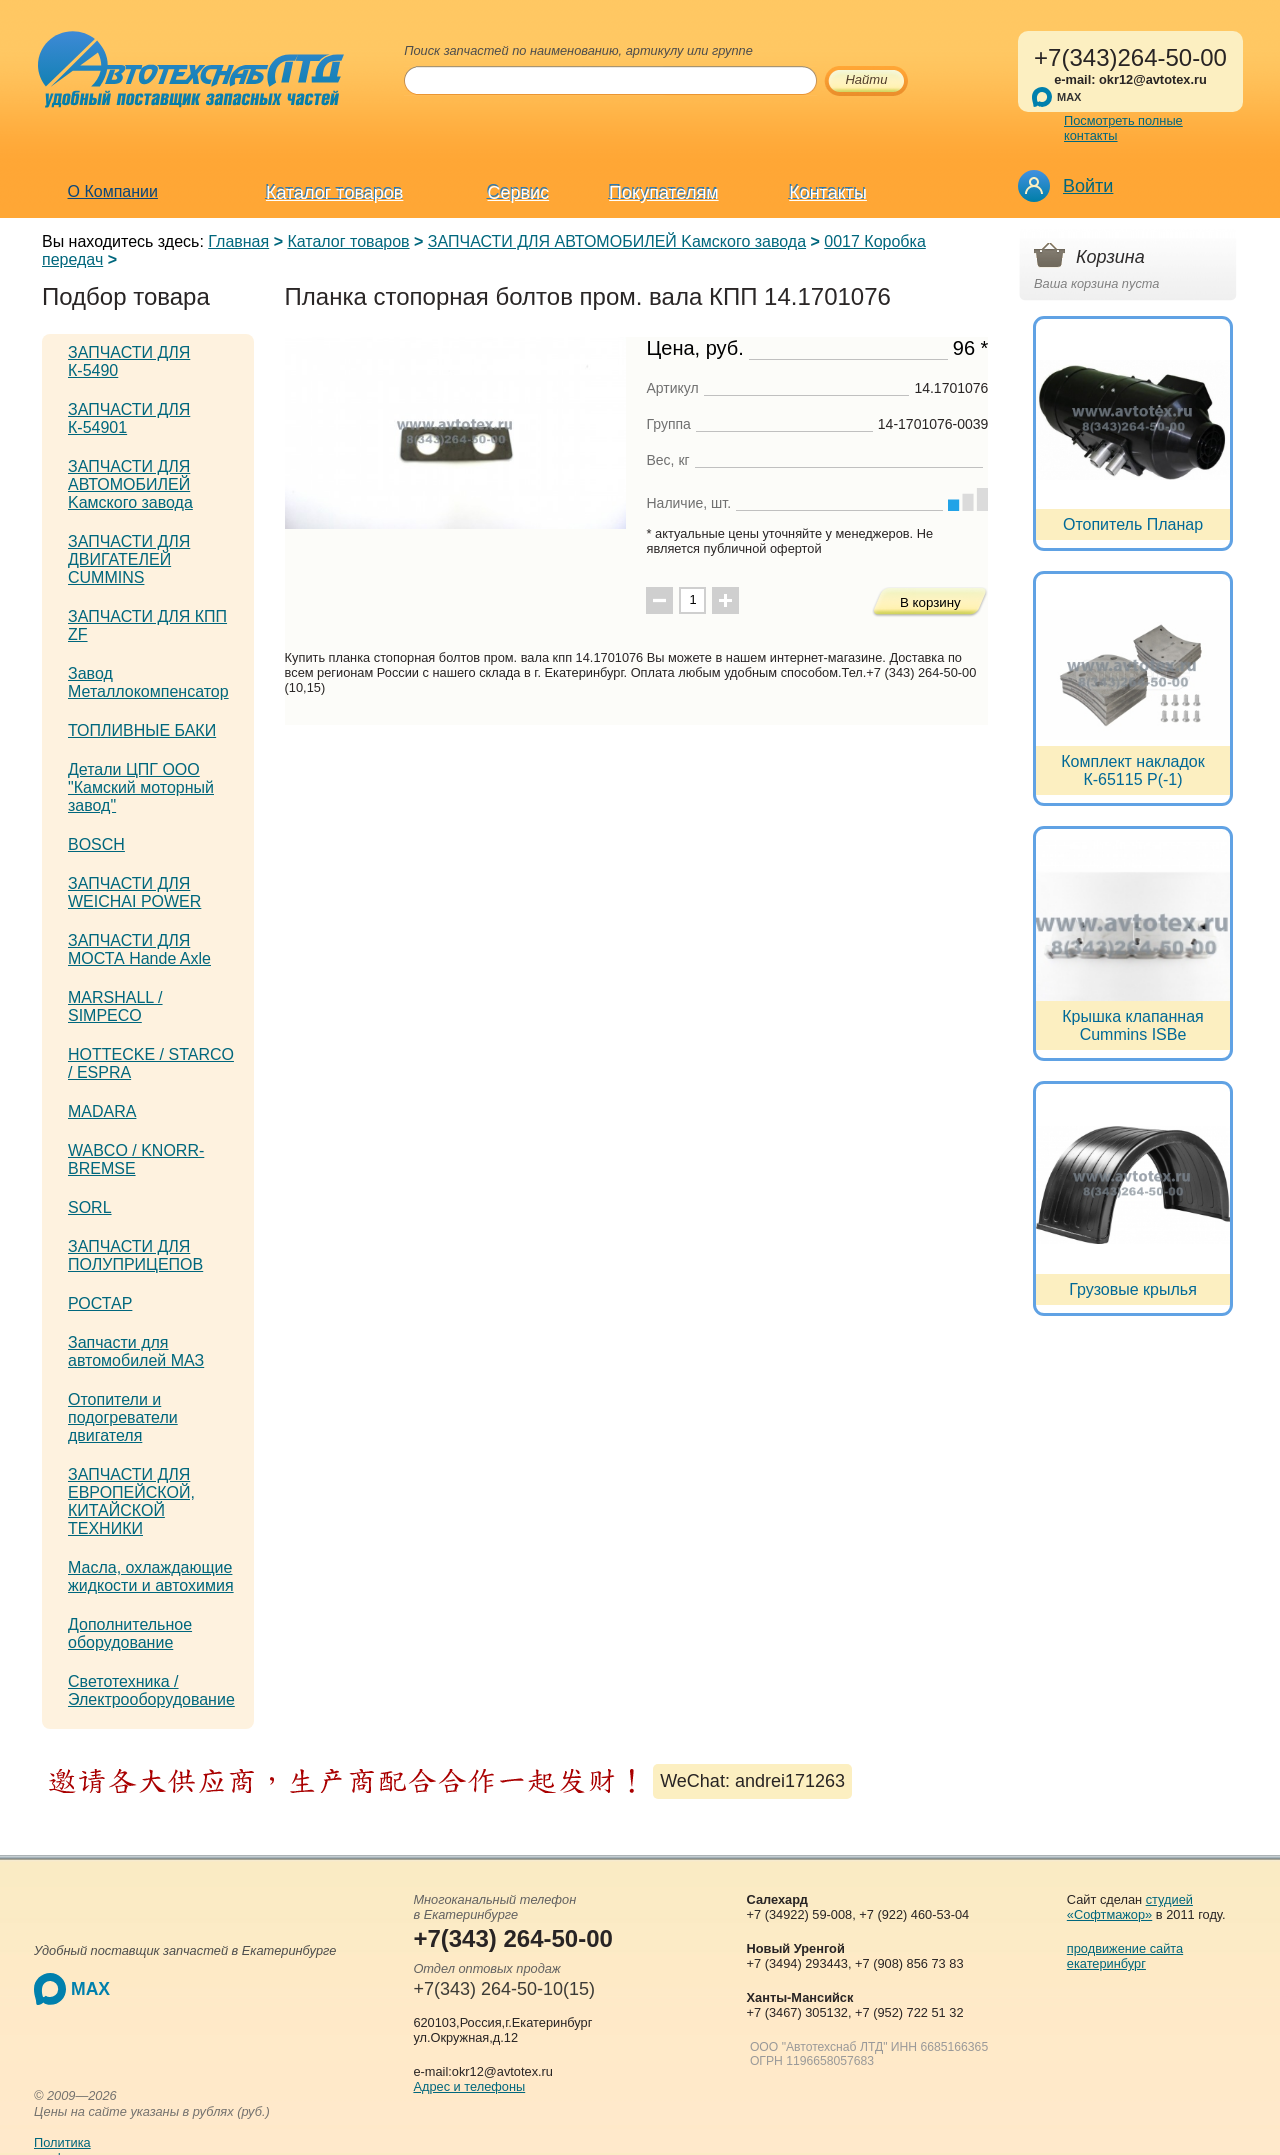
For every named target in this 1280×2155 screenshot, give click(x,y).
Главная (238, 241)
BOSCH (96, 844)
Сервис (519, 193)
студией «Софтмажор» (1130, 1907)
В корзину (930, 602)
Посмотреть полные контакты (1123, 128)
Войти (1088, 186)
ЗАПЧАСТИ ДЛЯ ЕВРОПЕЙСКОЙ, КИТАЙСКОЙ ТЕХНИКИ (131, 1501)
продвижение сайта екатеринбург (1125, 1956)
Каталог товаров (334, 193)
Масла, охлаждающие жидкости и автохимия (151, 1576)
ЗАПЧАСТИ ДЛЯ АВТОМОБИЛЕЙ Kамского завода (617, 241)
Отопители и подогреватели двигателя (123, 1417)
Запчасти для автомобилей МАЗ (136, 1351)
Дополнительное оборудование (130, 1633)
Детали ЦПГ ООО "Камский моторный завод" (141, 787)
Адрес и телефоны (469, 2086)
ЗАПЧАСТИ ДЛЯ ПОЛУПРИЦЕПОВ (135, 1255)
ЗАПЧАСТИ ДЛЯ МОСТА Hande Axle (139, 949)
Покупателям (663, 193)
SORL (90, 1207)
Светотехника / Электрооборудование (151, 1690)
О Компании (113, 191)
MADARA (102, 1111)
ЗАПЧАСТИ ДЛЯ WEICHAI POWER (134, 892)
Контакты (828, 193)
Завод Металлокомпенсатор (148, 682)
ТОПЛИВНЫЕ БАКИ (142, 730)
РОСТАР (100, 1303)
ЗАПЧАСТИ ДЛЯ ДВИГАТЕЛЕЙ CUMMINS (129, 559)
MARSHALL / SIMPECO (115, 1006)
